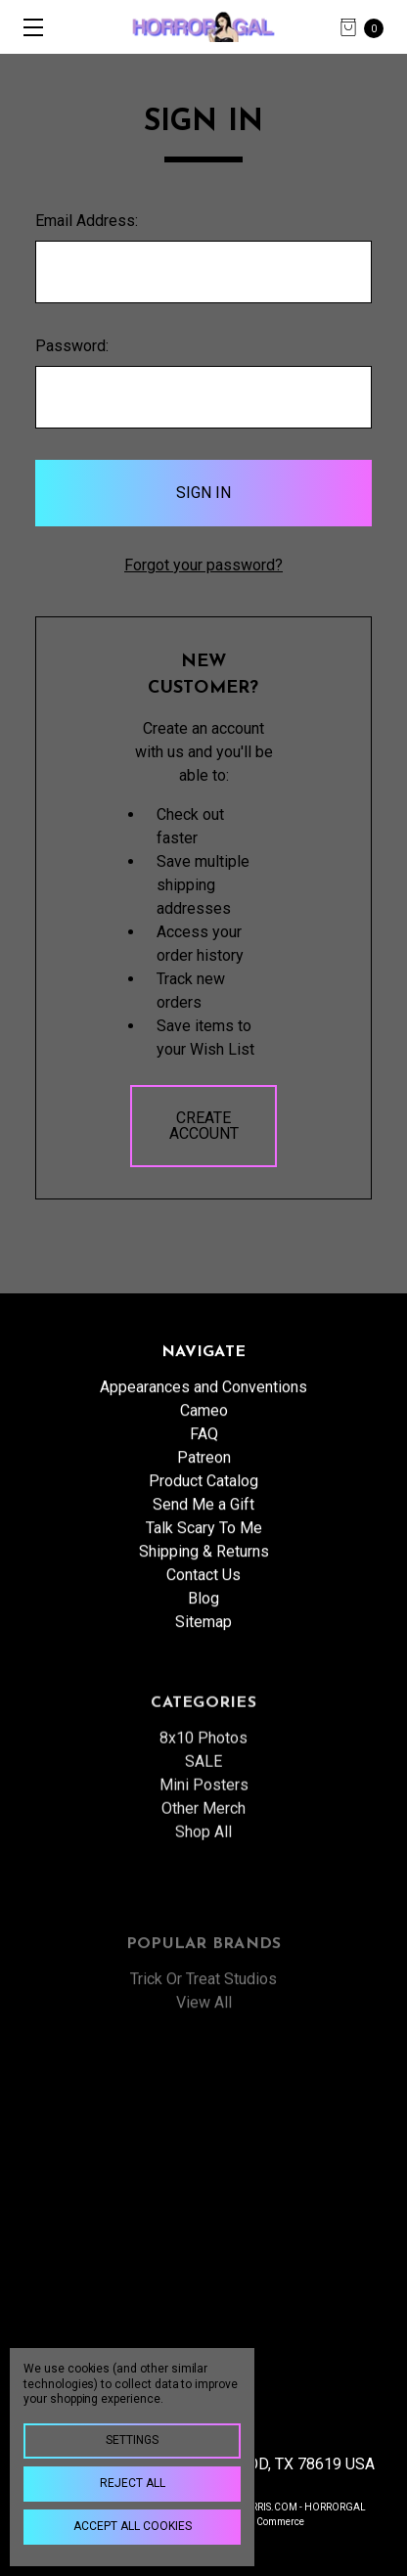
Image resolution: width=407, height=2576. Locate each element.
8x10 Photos (203, 1814)
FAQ (204, 1459)
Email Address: (86, 220)
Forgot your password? (203, 565)
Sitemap (203, 1647)
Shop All (203, 1908)
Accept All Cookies (132, 2526)
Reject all (132, 2483)
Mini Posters (204, 1861)
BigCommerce (272, 2521)
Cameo (204, 1435)
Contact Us (203, 1600)
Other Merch (203, 1885)
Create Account (204, 1125)
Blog (203, 1623)
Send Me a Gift (203, 1529)
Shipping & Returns (204, 1576)
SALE (203, 1838)
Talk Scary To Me (204, 1553)
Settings (132, 2440)
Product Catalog (203, 1506)
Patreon (204, 1482)
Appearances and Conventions (203, 1412)
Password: (72, 346)
